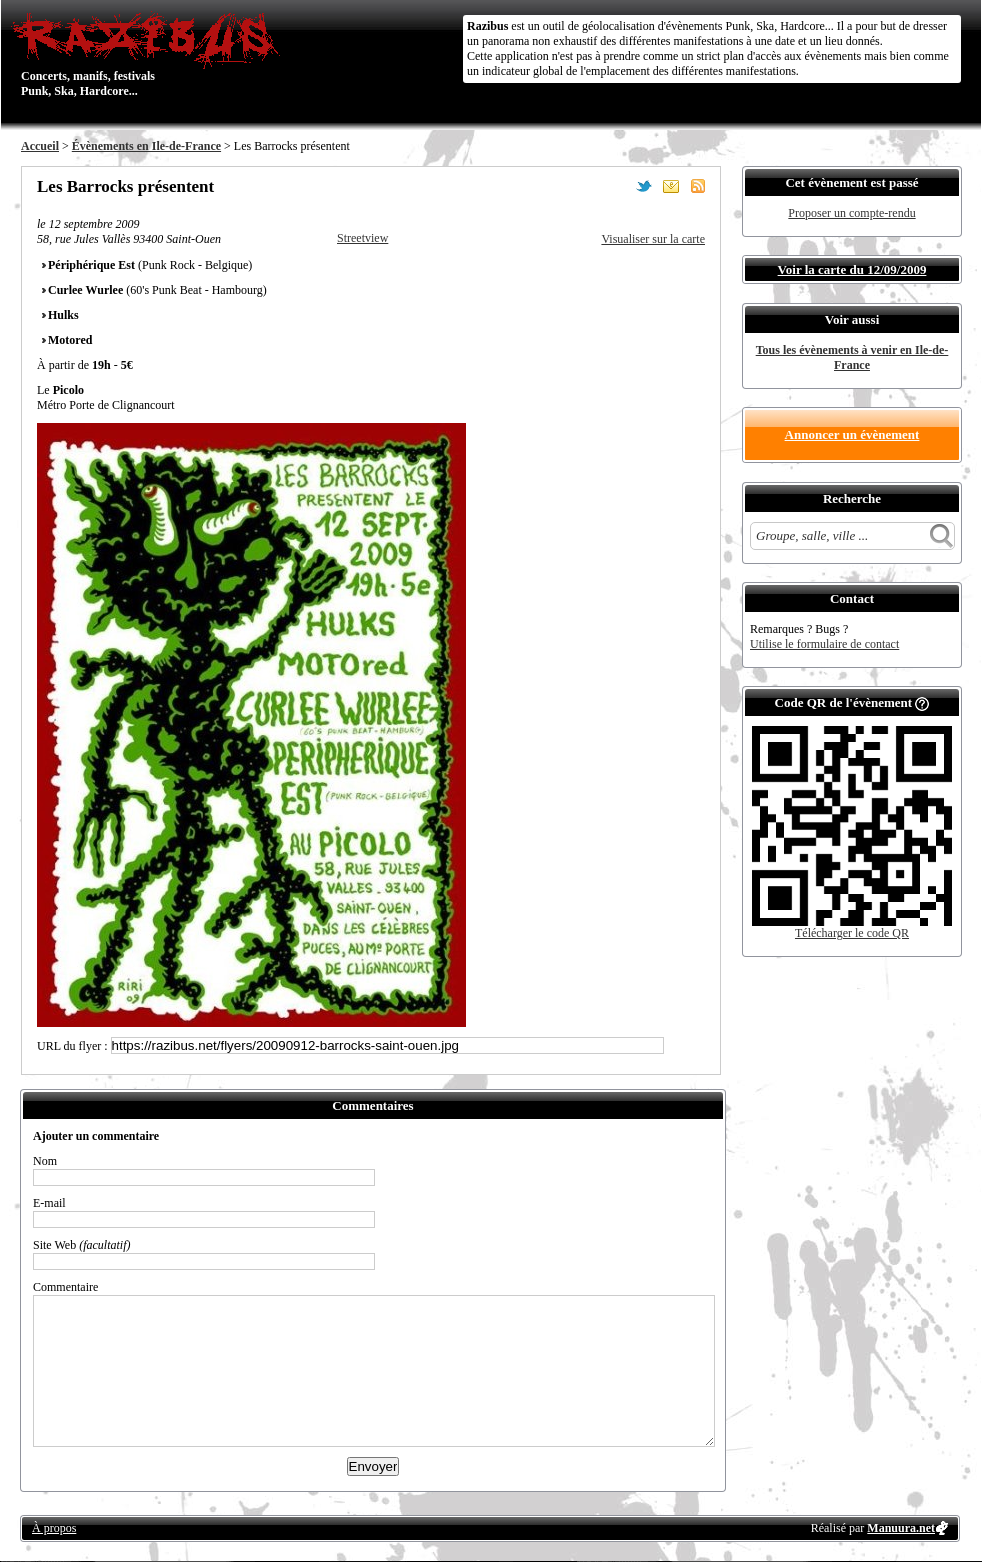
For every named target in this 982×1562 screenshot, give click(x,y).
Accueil (40, 146)
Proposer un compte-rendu (851, 213)
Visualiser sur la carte (653, 239)
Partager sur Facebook (617, 186)
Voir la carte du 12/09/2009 (852, 269)
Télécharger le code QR (852, 933)
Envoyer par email (671, 186)
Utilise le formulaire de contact (824, 644)
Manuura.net (901, 1528)
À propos (54, 1528)
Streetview (362, 238)
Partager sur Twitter (644, 186)
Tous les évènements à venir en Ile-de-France (852, 357)
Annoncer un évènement (852, 434)
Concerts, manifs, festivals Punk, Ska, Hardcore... (150, 54)
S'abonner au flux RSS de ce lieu (698, 186)
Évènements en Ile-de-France (146, 146)
